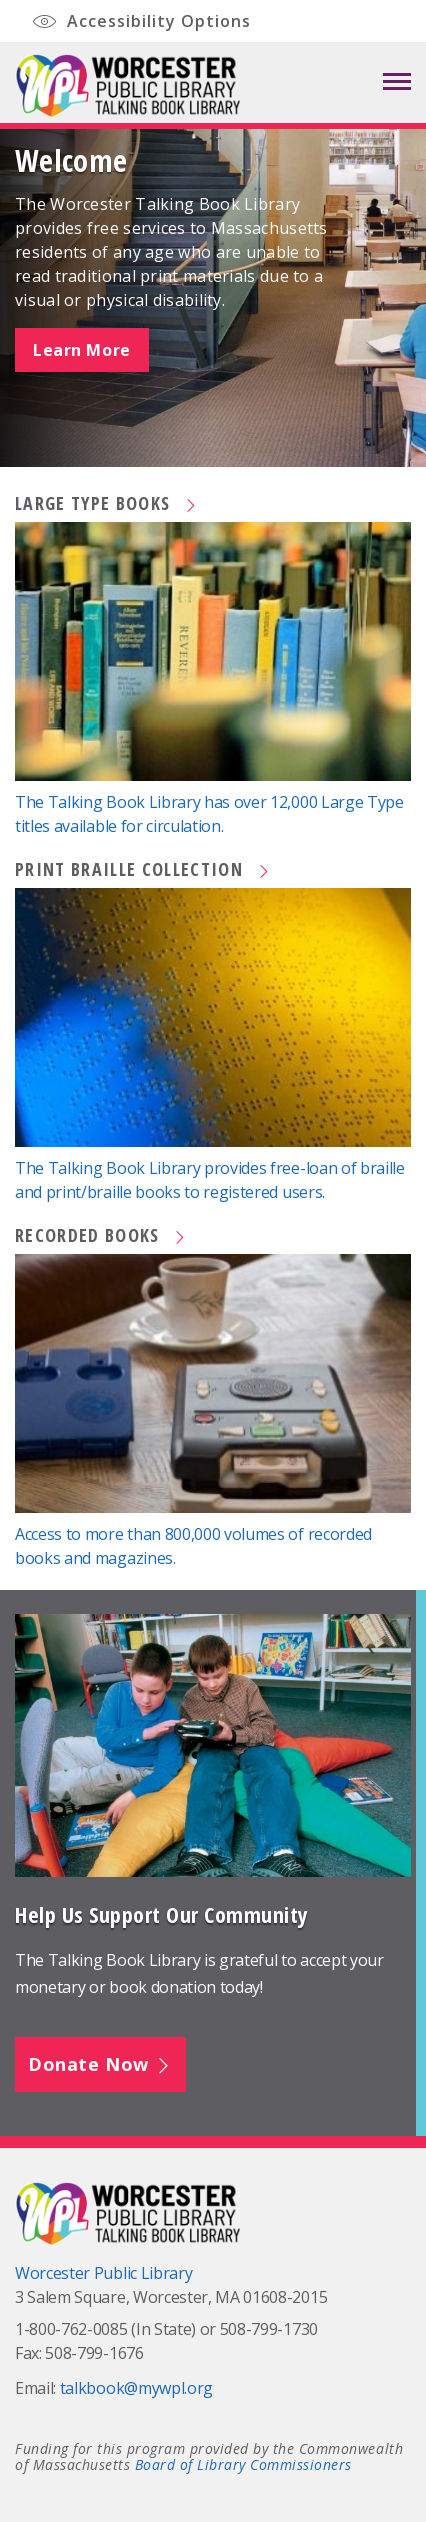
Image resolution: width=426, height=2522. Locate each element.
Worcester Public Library (103, 2273)
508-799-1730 (269, 2329)
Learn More (82, 350)
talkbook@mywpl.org (136, 2388)
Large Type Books (107, 503)
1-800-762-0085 (71, 2329)
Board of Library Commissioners (243, 2464)
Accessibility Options (140, 22)
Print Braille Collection (143, 869)
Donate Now (100, 2064)
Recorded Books (101, 1235)
